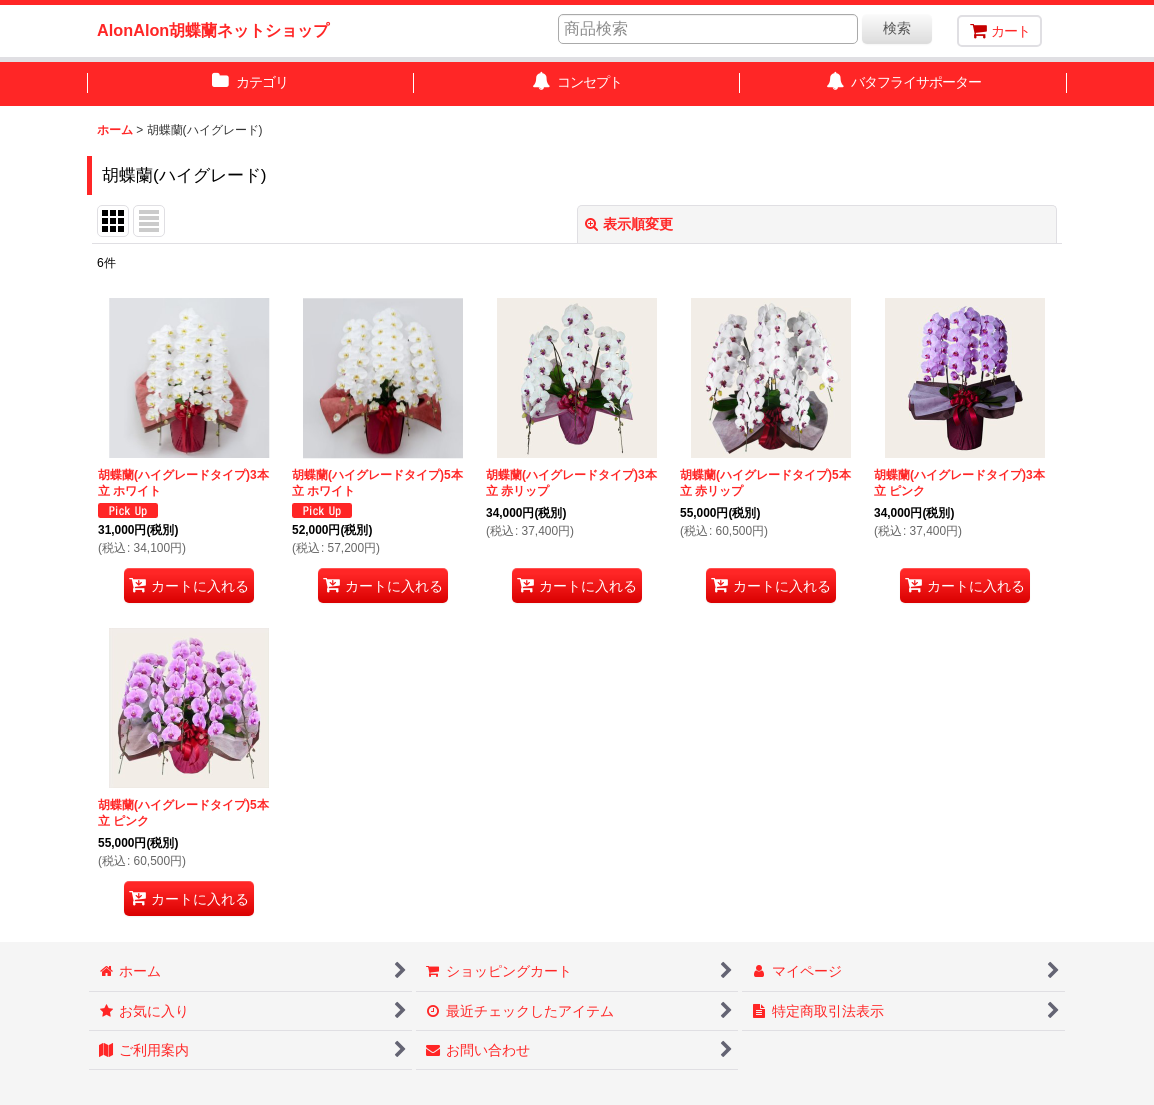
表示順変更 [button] (629, 224)
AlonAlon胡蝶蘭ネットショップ (213, 30)
